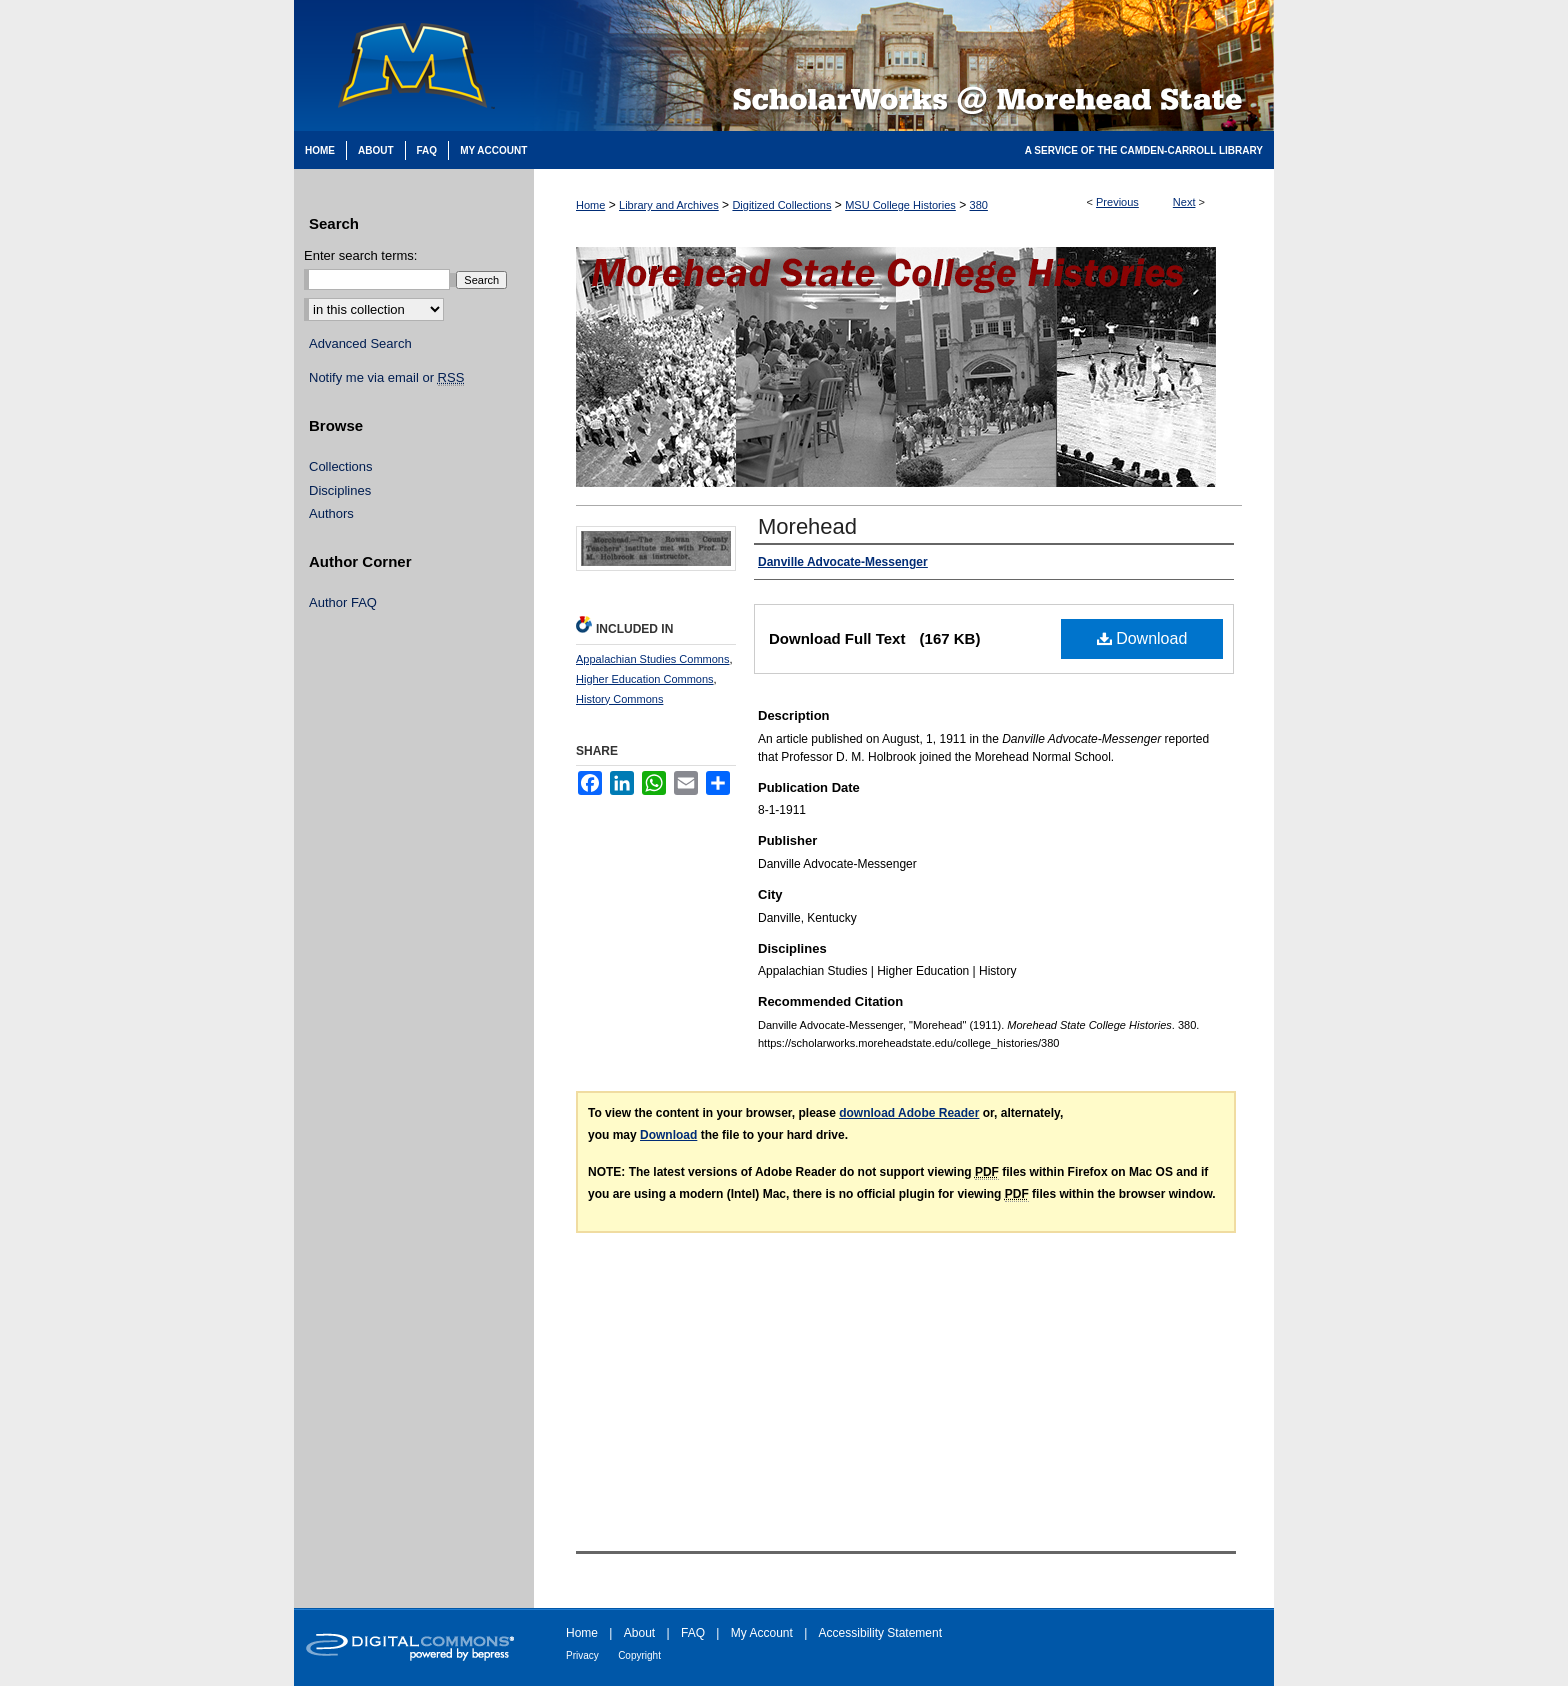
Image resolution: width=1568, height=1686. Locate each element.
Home (590, 205)
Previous (1117, 202)
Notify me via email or (386, 378)
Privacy (582, 1655)
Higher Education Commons (645, 679)
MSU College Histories (900, 205)
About (639, 1633)
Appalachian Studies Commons (652, 659)
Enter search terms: (360, 255)
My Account (762, 1633)
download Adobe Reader (909, 1113)
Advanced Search (360, 343)
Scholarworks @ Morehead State (904, 65)
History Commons (619, 699)
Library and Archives (669, 205)
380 (979, 205)
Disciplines (340, 490)
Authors (331, 513)
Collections (341, 466)
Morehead (807, 526)
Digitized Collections (781, 205)
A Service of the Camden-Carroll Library (1144, 150)
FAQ (693, 1633)
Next (1184, 202)
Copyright (639, 1655)
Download (1142, 638)
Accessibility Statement (880, 1633)
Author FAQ (343, 602)
